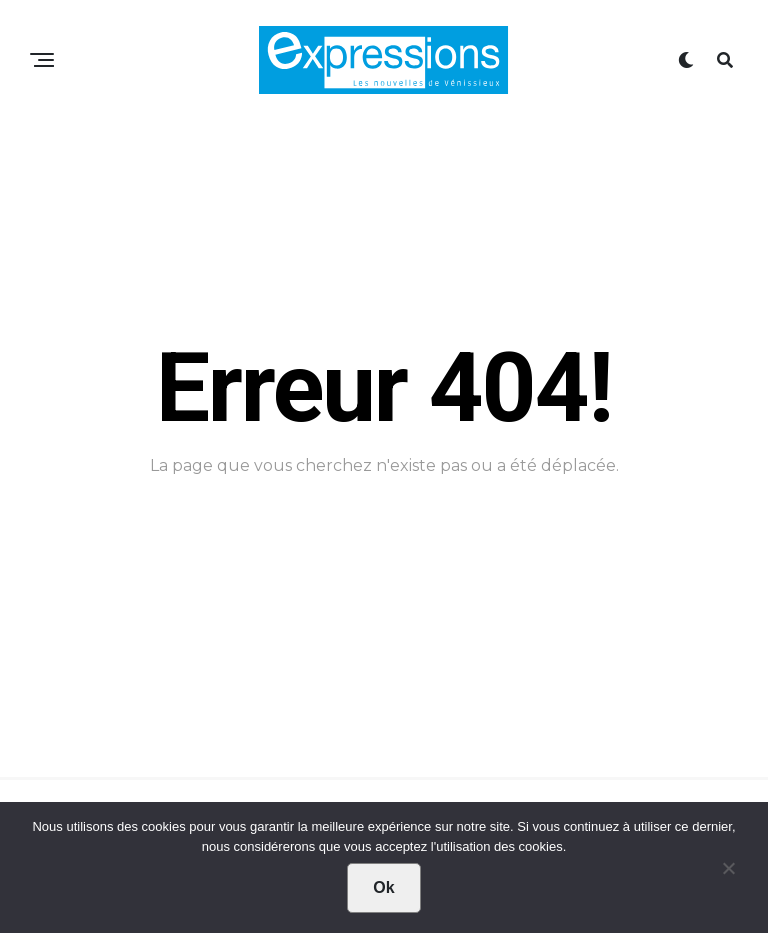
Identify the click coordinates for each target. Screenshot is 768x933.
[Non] (728, 873)
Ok (383, 887)
